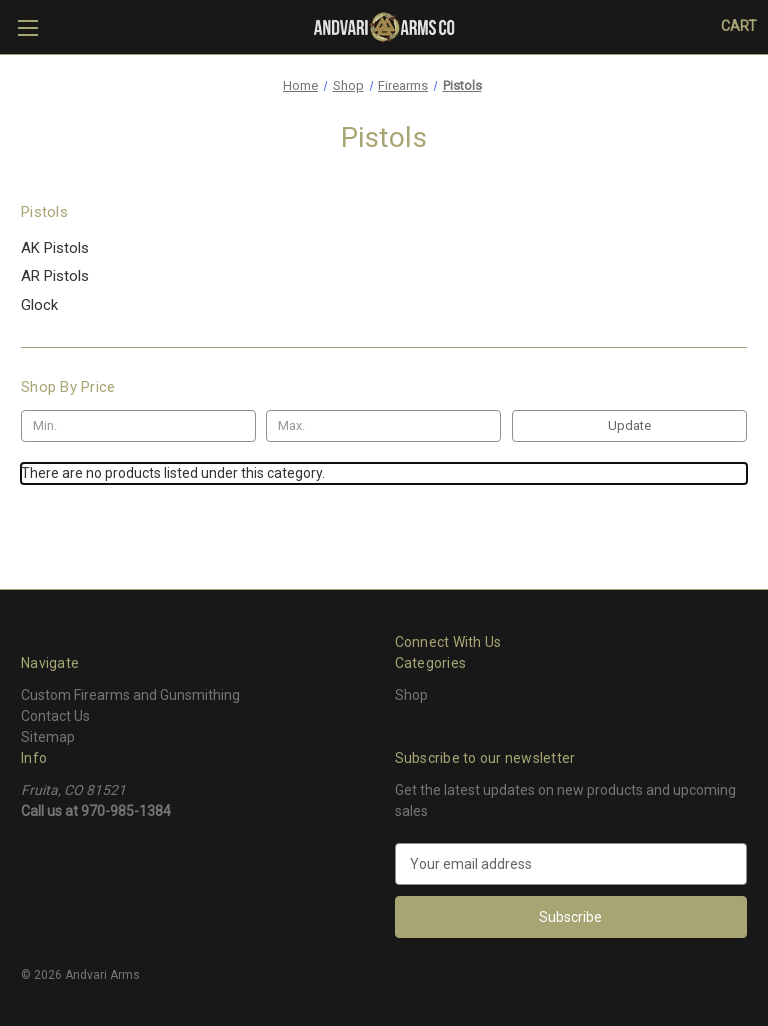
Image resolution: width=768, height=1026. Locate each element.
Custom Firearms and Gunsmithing (130, 695)
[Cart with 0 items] (739, 26)
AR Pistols (55, 276)
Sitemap (48, 737)
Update (629, 425)
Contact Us (55, 716)
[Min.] (138, 426)
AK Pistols (55, 248)
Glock (39, 305)
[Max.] (383, 426)
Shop (411, 695)
